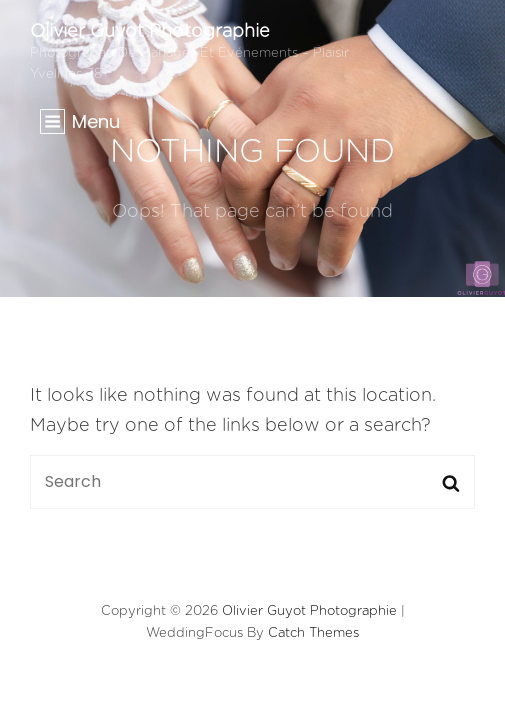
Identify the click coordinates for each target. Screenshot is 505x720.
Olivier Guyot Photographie (150, 32)
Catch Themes (313, 633)
